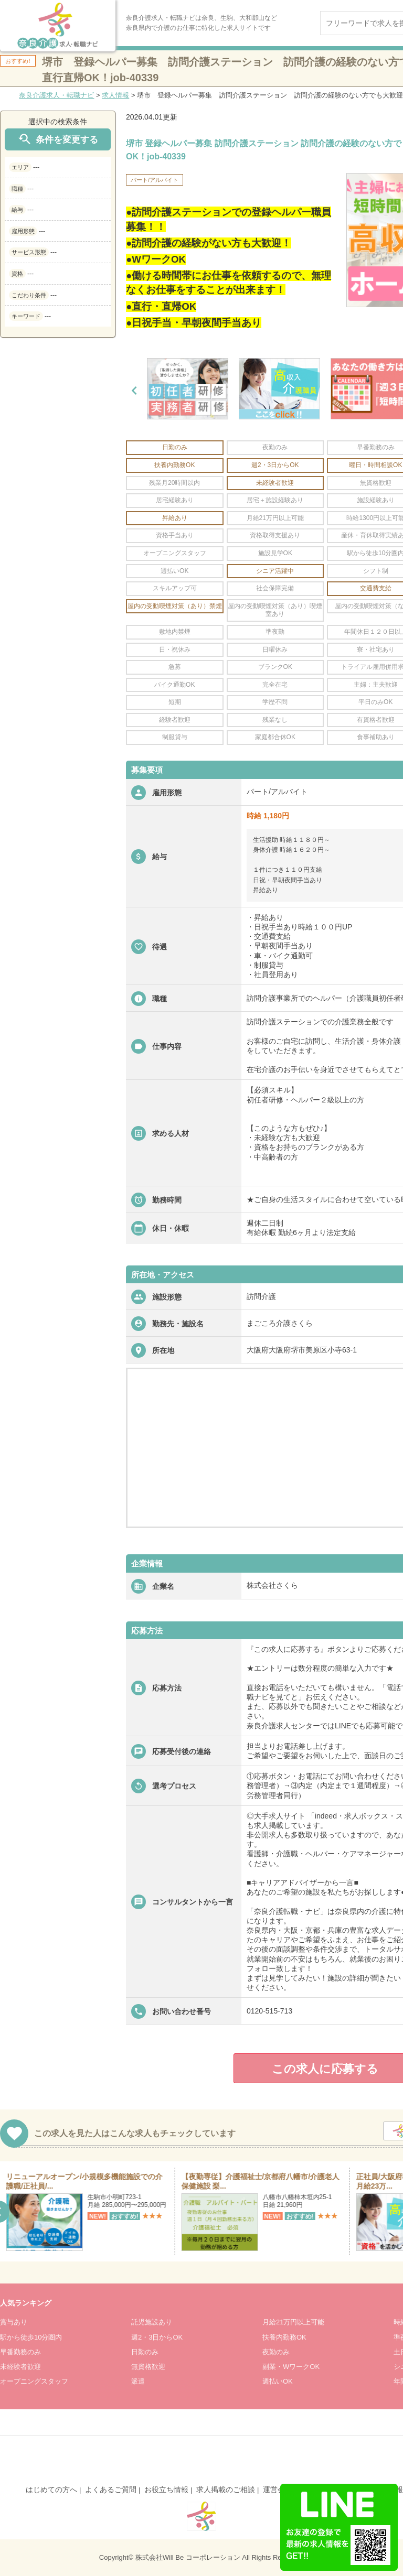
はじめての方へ (51, 2489)
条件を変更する (57, 139)
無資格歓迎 (148, 2367)
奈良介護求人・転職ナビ (56, 95)
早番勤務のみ (20, 2352)
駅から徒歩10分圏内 (31, 2337)
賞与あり (13, 2322)
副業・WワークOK (291, 2367)
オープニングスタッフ (34, 2381)
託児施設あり (151, 2322)
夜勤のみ (276, 2352)
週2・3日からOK (157, 2337)
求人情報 (115, 95)
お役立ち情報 (166, 2489)
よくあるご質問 (110, 2489)
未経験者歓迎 (20, 2367)
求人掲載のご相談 (225, 2489)
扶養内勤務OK (284, 2337)
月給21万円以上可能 (293, 2322)
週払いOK (277, 2381)
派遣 (138, 2381)
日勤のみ (144, 2352)
